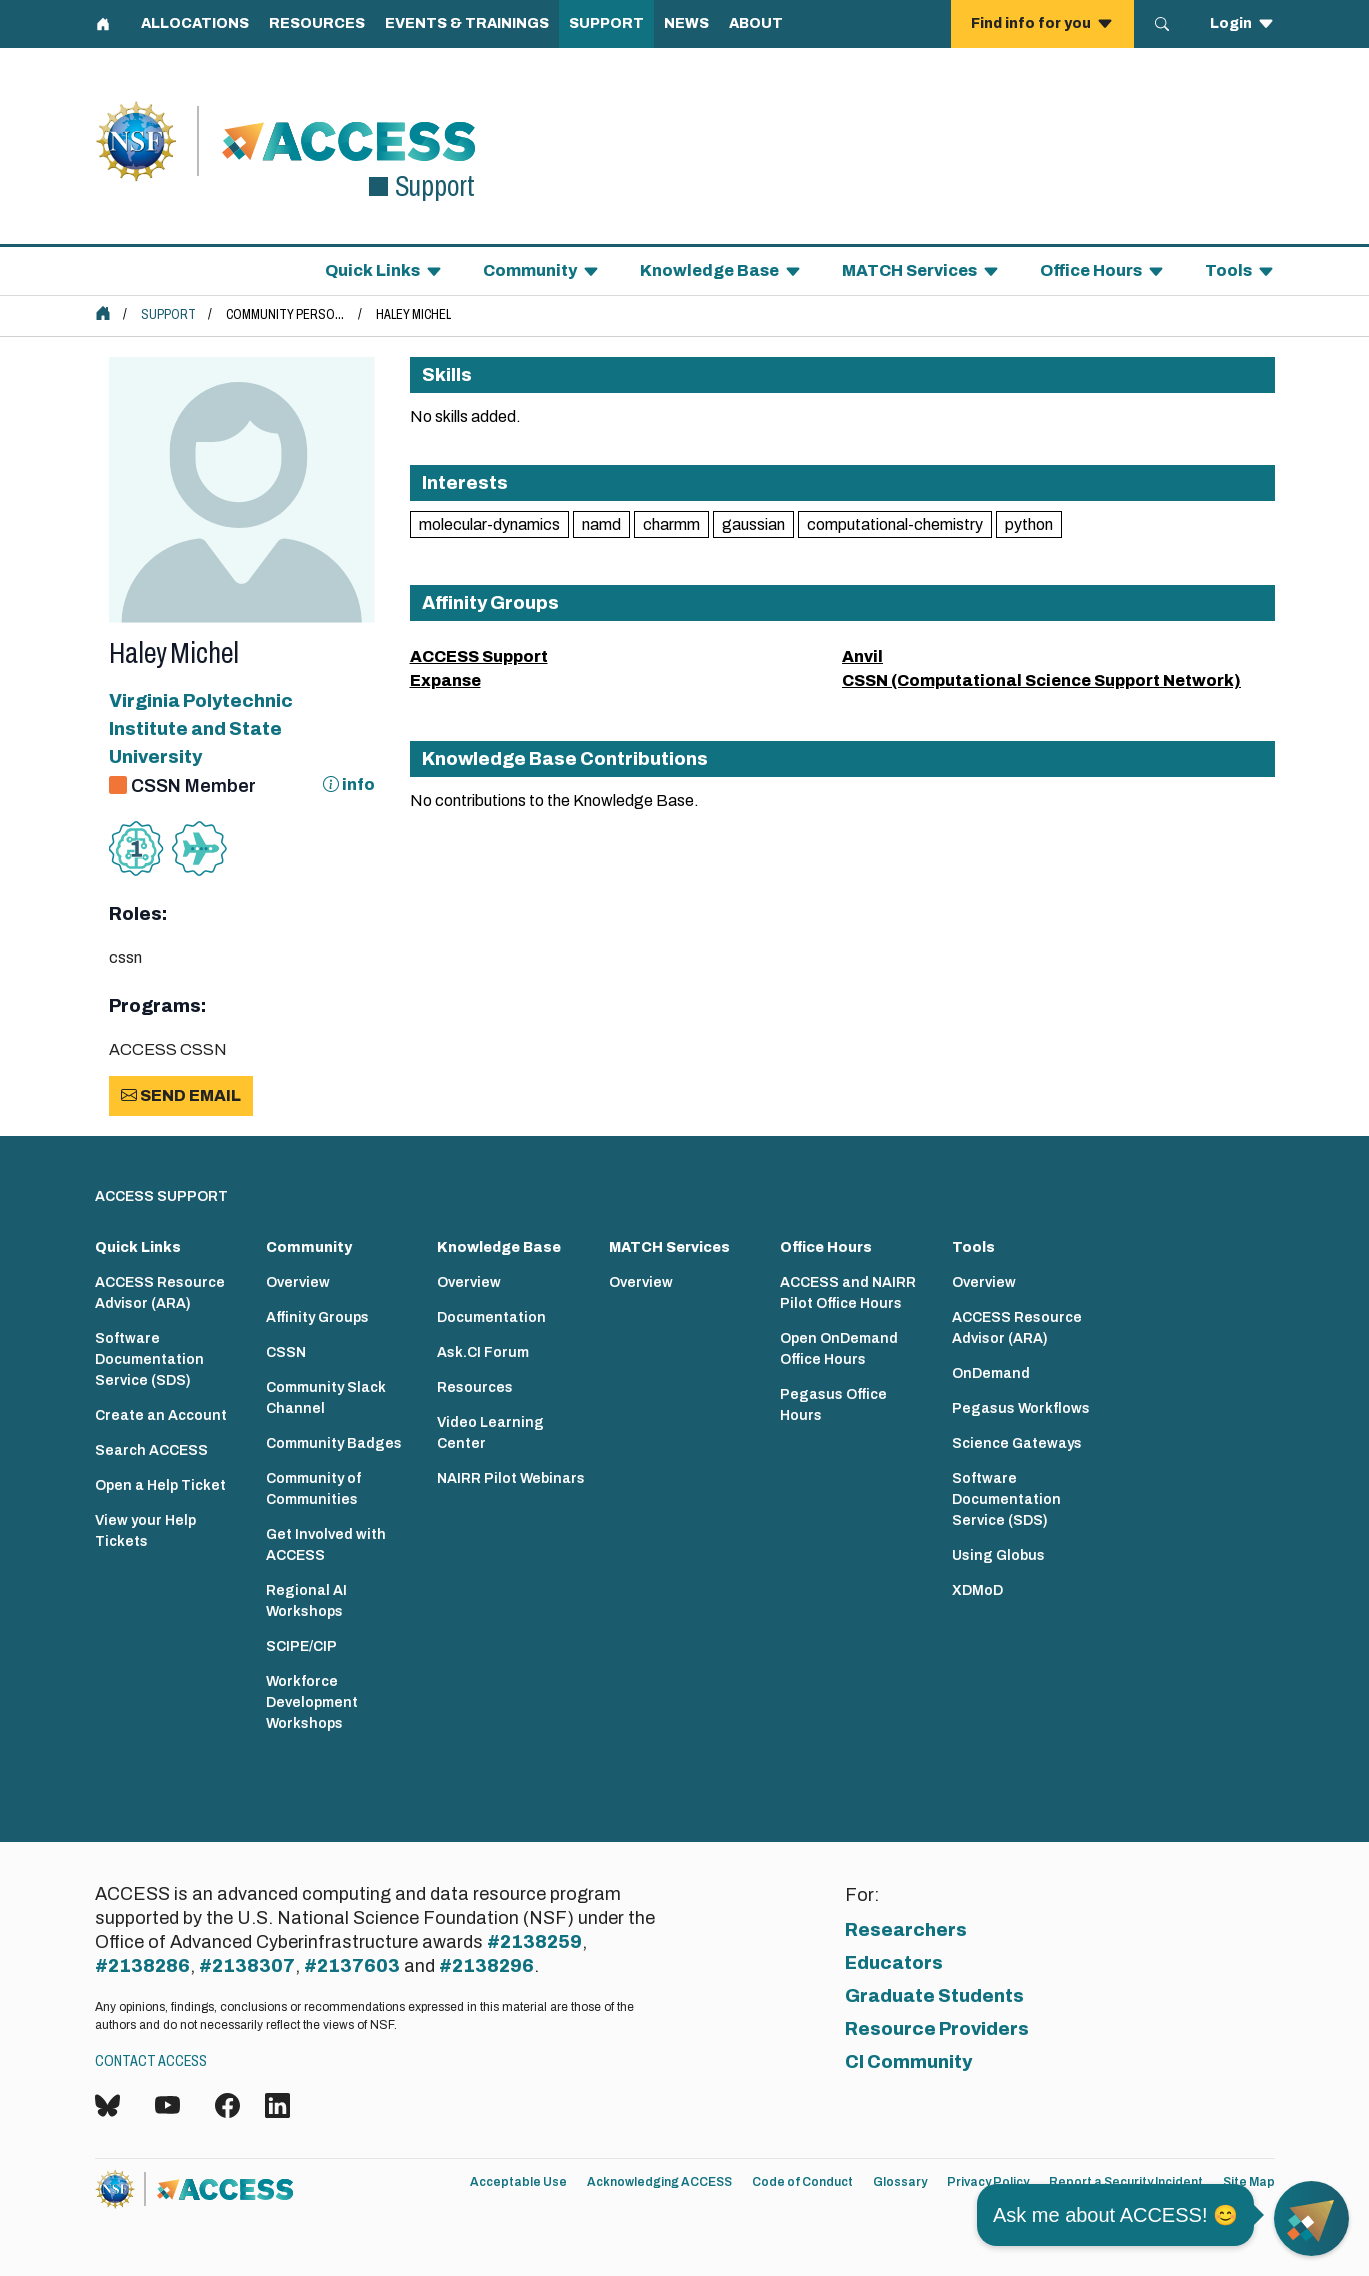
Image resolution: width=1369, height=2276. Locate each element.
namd (601, 524)
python (1029, 524)
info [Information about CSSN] (349, 784)
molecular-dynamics (489, 524)
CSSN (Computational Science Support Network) (1041, 680)
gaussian (753, 524)
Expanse (445, 680)
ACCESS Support (479, 656)
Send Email (181, 1095)
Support (168, 314)
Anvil (862, 656)
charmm (671, 524)
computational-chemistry (895, 524)
